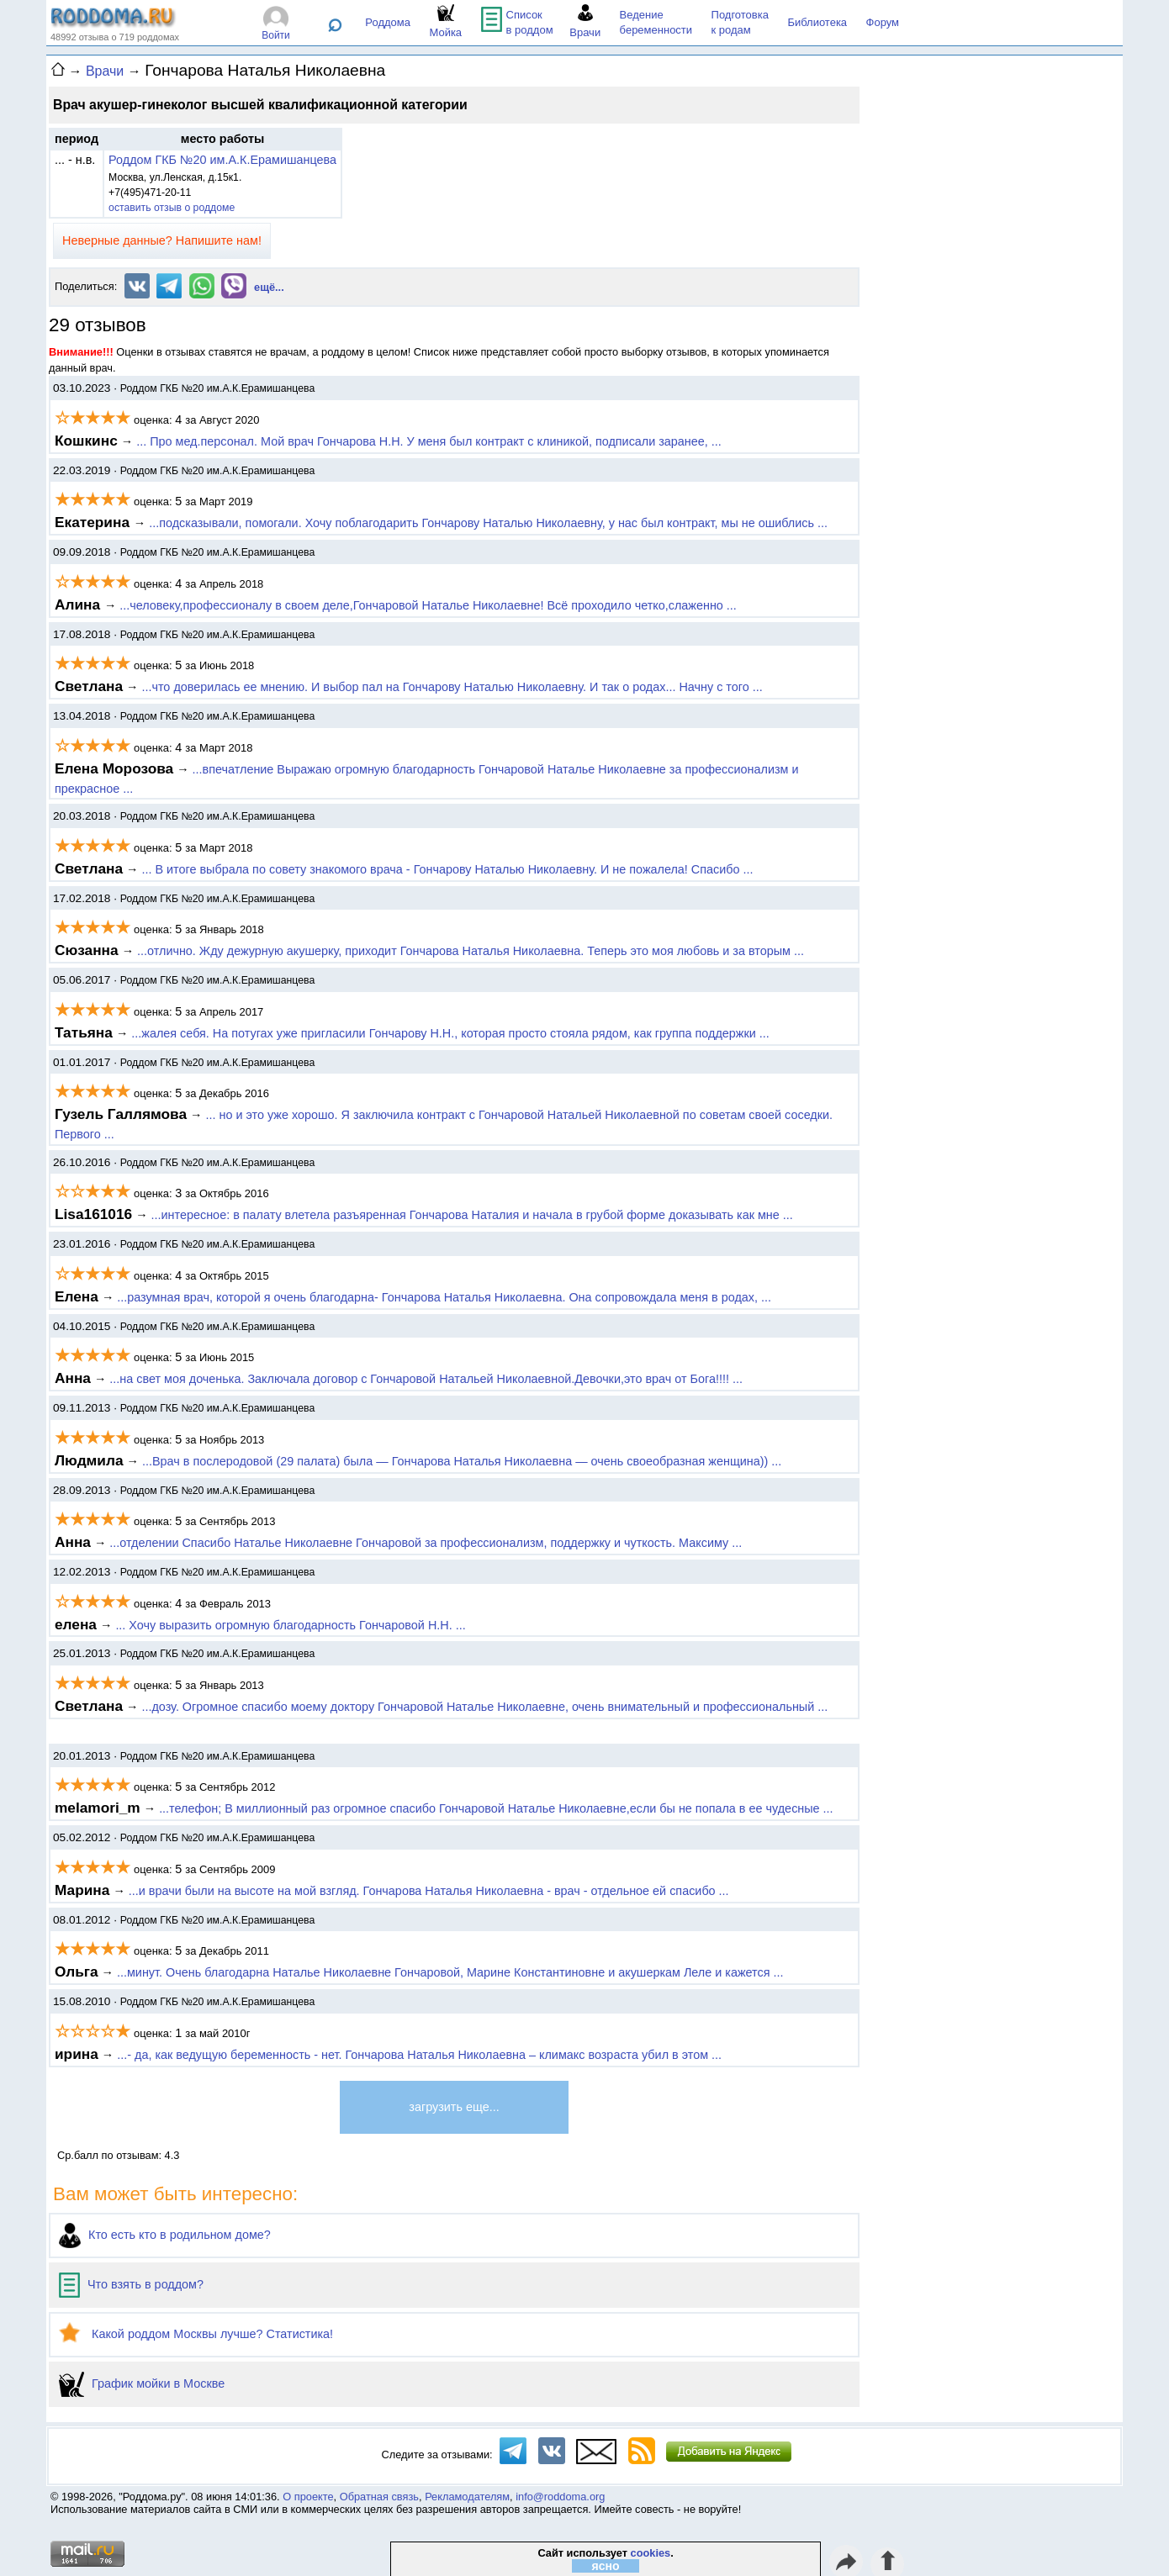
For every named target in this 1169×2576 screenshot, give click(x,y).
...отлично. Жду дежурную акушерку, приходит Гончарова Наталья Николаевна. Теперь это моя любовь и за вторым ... (470, 951)
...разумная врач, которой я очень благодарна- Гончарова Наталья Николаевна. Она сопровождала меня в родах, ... (444, 1297)
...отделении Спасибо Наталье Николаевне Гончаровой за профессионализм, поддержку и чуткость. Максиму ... (425, 1542)
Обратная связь (379, 2496)
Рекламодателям (467, 2496)
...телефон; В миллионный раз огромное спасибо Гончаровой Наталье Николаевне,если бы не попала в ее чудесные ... (496, 1808)
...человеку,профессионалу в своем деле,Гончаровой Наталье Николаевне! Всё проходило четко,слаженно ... (428, 605)
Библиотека (817, 22)
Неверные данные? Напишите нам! (162, 240)
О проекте (308, 2496)
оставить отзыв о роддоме (171, 208)
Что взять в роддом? (131, 2284)
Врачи (105, 71)
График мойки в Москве (142, 2383)
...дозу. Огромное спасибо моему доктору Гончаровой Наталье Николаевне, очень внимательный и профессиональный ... (484, 1706)
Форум (883, 22)
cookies (651, 2553)
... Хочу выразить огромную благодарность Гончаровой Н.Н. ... (290, 1625)
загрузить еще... (454, 2107)
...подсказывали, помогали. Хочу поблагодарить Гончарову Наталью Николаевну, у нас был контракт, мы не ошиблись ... (488, 523)
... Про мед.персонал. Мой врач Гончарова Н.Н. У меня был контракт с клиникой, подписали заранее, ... (429, 441)
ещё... (269, 287)
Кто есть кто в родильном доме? (165, 2234)
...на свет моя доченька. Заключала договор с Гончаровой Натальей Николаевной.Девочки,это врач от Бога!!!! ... (426, 1379)
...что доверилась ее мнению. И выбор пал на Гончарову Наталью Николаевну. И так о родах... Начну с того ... (451, 687)
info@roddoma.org (560, 2496)
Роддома (387, 22)
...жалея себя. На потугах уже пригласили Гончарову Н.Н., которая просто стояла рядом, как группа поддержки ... (450, 1033)
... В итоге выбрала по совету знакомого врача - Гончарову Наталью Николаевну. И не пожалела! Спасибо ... (447, 869)
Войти (276, 35)
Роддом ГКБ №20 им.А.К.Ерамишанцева (222, 159)
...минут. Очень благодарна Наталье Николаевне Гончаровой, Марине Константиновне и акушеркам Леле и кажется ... (450, 1972)
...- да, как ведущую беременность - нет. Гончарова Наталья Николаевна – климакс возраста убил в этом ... (419, 2054)
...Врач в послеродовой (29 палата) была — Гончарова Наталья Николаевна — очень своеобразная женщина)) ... (461, 1461)
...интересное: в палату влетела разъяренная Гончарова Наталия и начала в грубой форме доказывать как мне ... (472, 1215)
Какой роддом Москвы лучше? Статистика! (196, 2334)
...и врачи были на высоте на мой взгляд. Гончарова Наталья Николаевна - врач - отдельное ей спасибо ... (429, 1891)
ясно (606, 2566)
